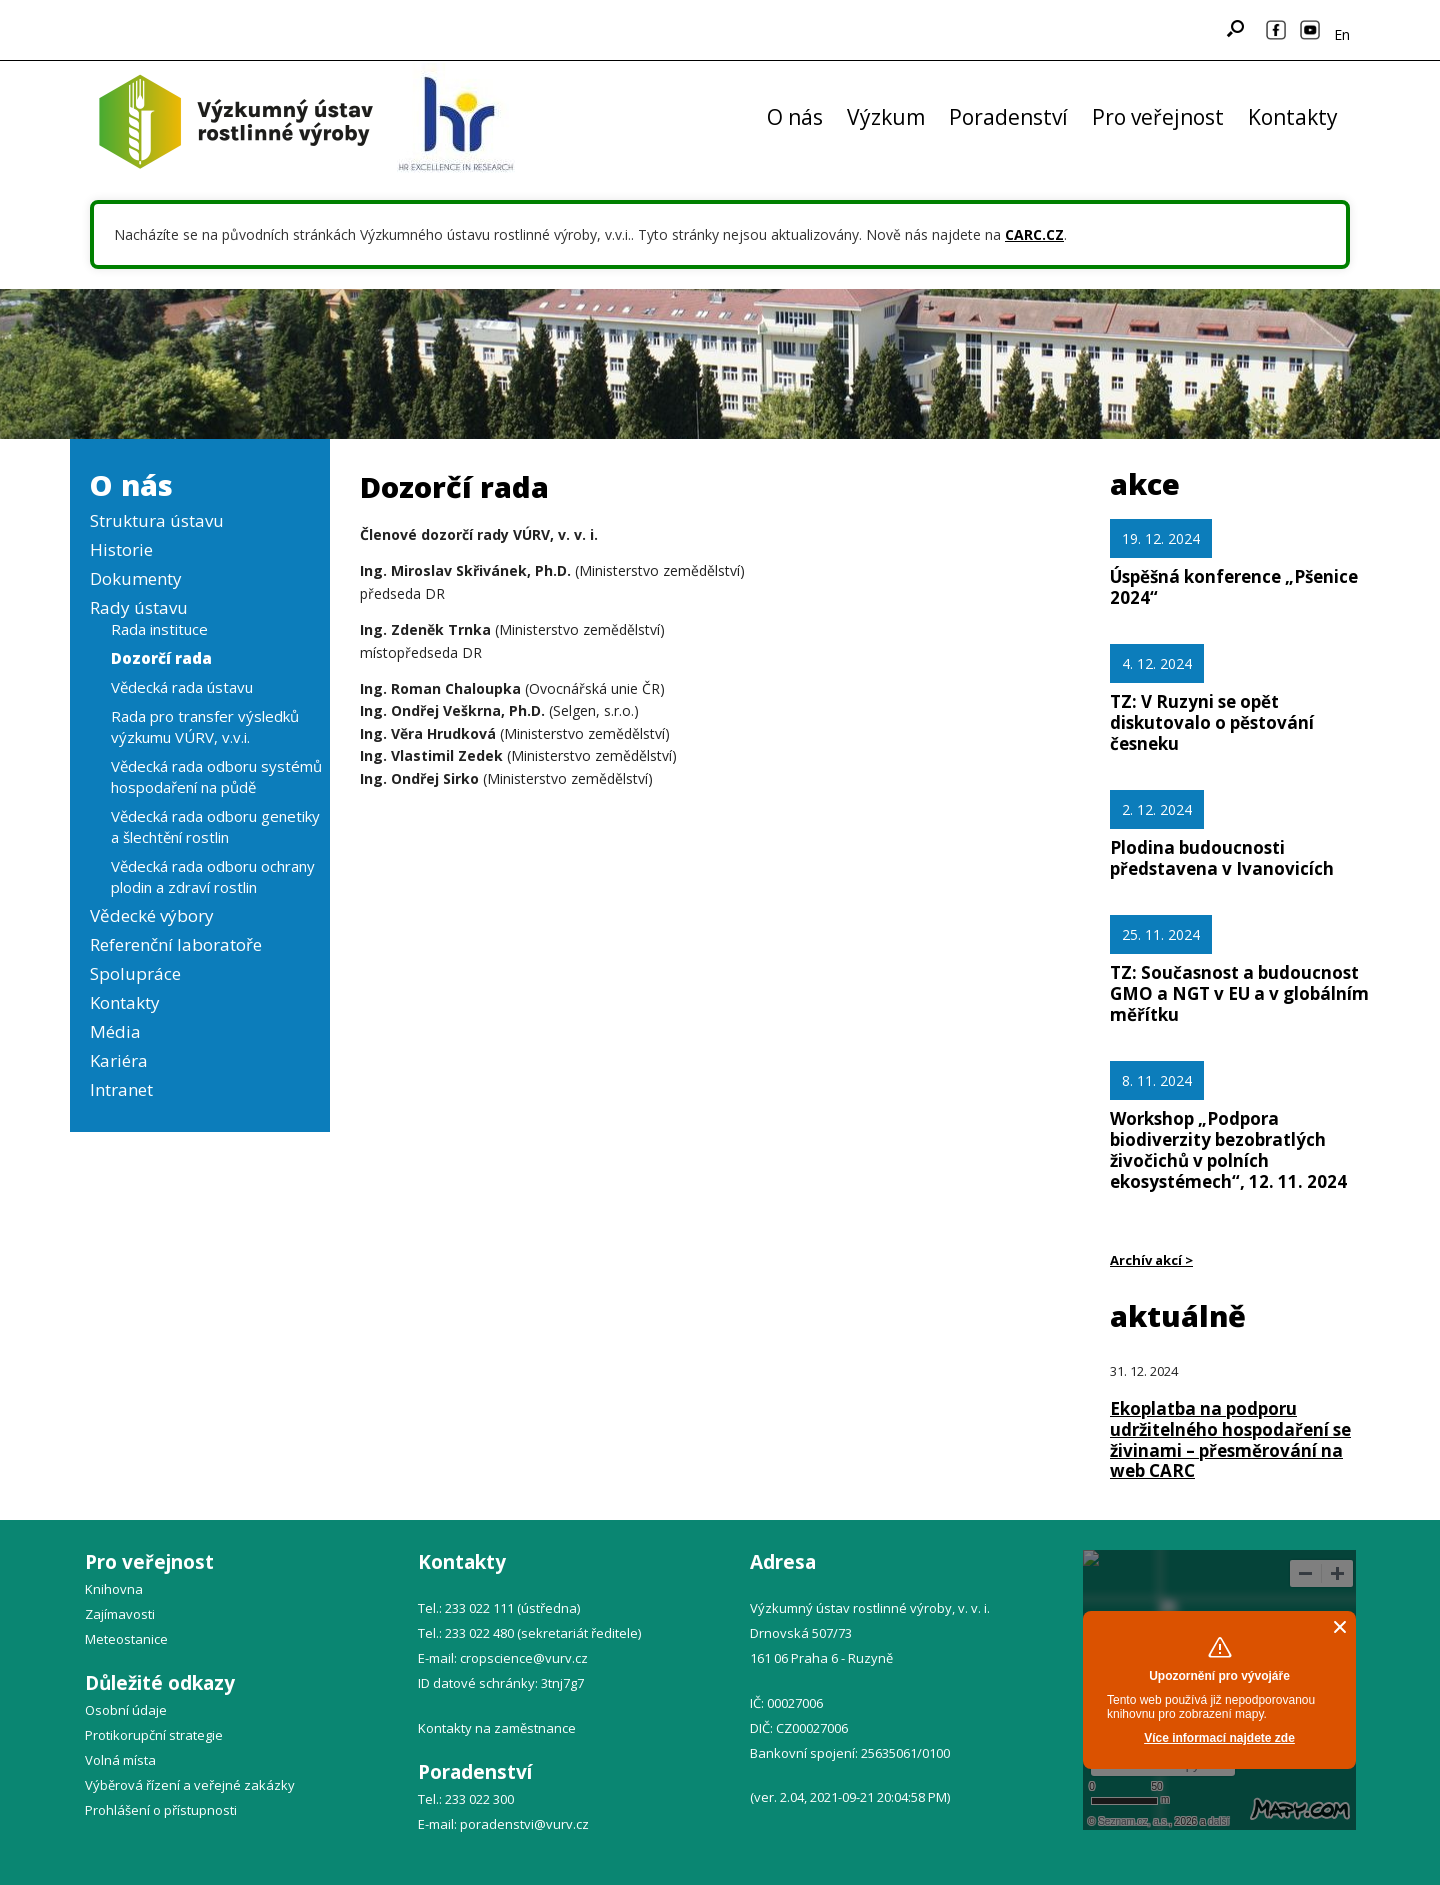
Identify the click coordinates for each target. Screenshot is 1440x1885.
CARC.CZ (1034, 234)
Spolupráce (135, 973)
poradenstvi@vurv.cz (524, 1824)
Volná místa (120, 1760)
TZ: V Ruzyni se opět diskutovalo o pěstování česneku (1212, 722)
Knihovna (114, 1589)
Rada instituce (159, 629)
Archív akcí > (1151, 1260)
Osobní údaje (126, 1710)
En (1342, 34)
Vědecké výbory (152, 915)
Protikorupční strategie (154, 1735)
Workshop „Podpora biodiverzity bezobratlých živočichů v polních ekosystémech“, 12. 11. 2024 (1228, 1149)
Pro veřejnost (1158, 117)
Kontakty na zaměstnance (497, 1728)
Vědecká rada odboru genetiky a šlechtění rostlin (215, 826)
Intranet (121, 1089)
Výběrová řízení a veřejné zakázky (190, 1785)
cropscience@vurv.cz (524, 1658)
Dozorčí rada (161, 658)
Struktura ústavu (157, 520)
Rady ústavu (139, 607)
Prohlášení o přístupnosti (161, 1810)
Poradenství (1008, 117)
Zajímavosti (120, 1614)
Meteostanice (126, 1639)
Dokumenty (136, 578)
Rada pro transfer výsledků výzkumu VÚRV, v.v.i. (205, 726)
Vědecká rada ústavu (182, 687)
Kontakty (1293, 117)
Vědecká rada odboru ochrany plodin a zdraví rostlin (213, 876)
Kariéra (119, 1060)
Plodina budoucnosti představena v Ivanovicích (1222, 858)
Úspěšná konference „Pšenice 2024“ (1234, 587)
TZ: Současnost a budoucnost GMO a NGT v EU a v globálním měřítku (1239, 993)
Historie (121, 549)
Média (115, 1031)
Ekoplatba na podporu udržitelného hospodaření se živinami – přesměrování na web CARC (1230, 1439)
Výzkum (886, 117)
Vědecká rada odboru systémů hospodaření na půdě (216, 776)
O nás (795, 117)
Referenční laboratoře (176, 944)
